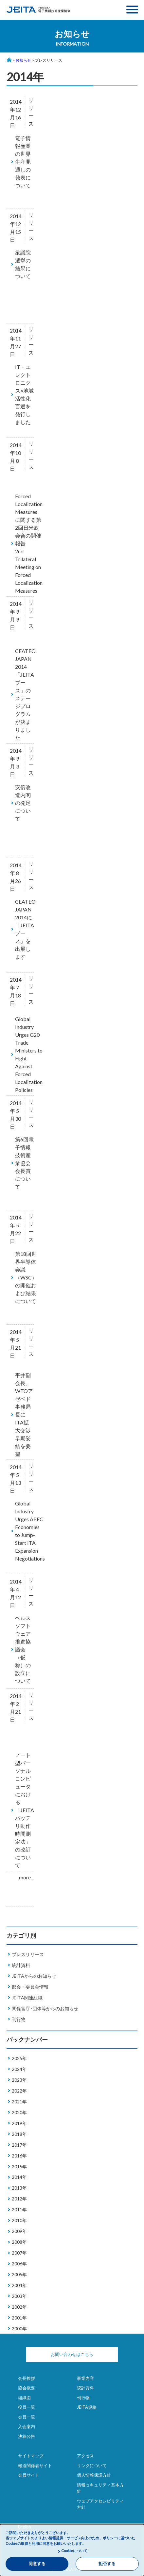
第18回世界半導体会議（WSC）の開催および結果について (26, 1277)
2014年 (19, 2177)
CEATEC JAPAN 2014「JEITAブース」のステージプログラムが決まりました (25, 694)
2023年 (19, 2080)
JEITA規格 (87, 2407)
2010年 (19, 2220)
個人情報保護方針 (94, 2475)
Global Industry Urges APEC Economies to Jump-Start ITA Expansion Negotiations (30, 1531)
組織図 (24, 2397)
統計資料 (21, 1965)
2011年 (19, 2209)
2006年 (19, 2263)
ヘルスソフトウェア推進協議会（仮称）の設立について (23, 1649)
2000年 (19, 2328)
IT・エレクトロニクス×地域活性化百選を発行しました (24, 394)
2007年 (19, 2253)
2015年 (19, 2166)
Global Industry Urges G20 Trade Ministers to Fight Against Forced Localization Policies (29, 1054)
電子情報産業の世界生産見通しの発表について (23, 161)
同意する (36, 2563)
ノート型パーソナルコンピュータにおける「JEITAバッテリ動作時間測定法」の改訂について (24, 1810)
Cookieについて (74, 2550)
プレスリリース (28, 1954)
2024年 (19, 2069)
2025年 (19, 2058)
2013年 (19, 2188)
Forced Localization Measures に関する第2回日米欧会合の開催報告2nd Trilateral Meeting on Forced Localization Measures (29, 543)
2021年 (19, 2101)
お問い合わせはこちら (72, 2354)
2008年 (19, 2242)
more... (26, 1877)
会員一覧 (26, 2417)
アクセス (85, 2455)
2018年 (19, 2134)
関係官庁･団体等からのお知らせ (45, 2008)
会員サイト (28, 2475)
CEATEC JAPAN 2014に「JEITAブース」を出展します (25, 929)
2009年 (19, 2231)
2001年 (19, 2317)
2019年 (19, 2123)
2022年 (19, 2091)
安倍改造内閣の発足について (23, 803)
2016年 (19, 2155)
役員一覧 (26, 2407)
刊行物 (19, 2019)
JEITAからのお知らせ (34, 1976)
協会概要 (26, 2387)
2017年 (19, 2145)
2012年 (19, 2198)
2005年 (19, 2274)
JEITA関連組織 (27, 1997)
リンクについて (92, 2465)
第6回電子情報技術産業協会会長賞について (24, 1163)
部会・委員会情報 (30, 1987)
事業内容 (85, 2378)
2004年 (19, 2285)
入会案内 (26, 2426)
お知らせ (23, 60)
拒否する (107, 2563)
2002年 (19, 2307)
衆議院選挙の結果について (23, 264)
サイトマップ (31, 2455)
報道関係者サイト (35, 2465)
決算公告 (26, 2436)
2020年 (19, 2112)
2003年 (19, 2296)
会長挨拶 (26, 2378)
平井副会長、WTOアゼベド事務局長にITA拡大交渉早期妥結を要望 (24, 1414)
